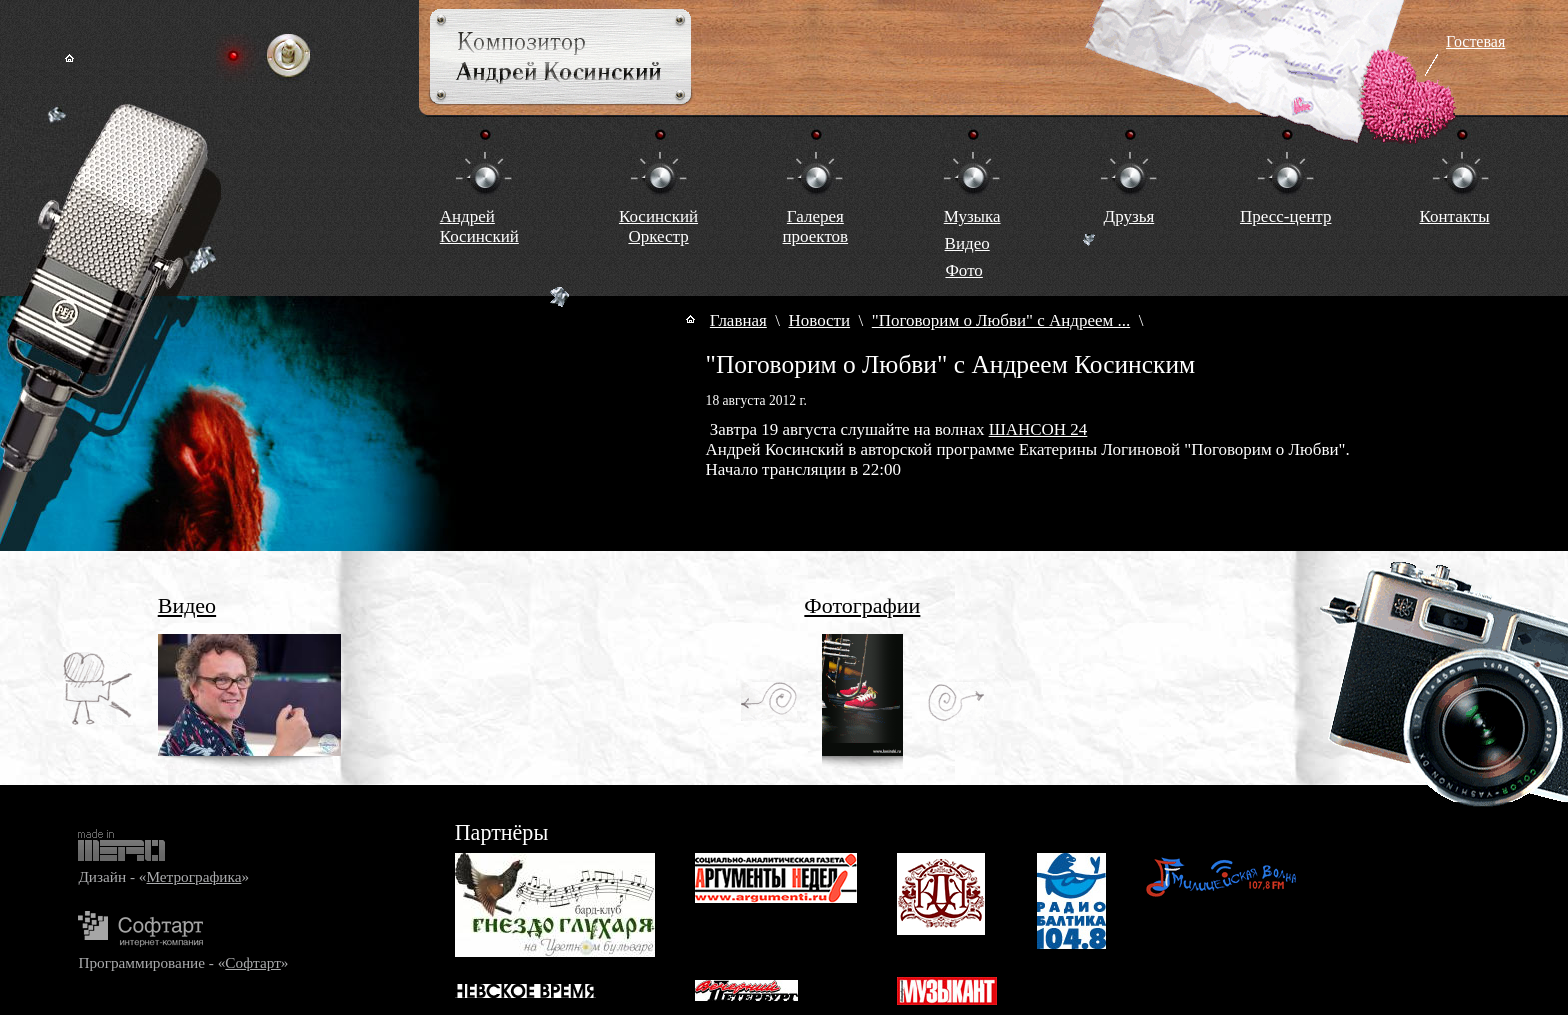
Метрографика (193, 876)
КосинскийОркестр (658, 226)
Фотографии (862, 605)
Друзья (1129, 216)
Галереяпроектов (816, 226)
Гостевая (1475, 41)
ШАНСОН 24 (1038, 429)
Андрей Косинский (479, 226)
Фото (963, 270)
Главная (738, 320)
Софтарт (252, 962)
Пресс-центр (1285, 216)
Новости (820, 320)
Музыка (972, 216)
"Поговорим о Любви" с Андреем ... (1001, 320)
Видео (967, 243)
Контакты (1454, 216)
